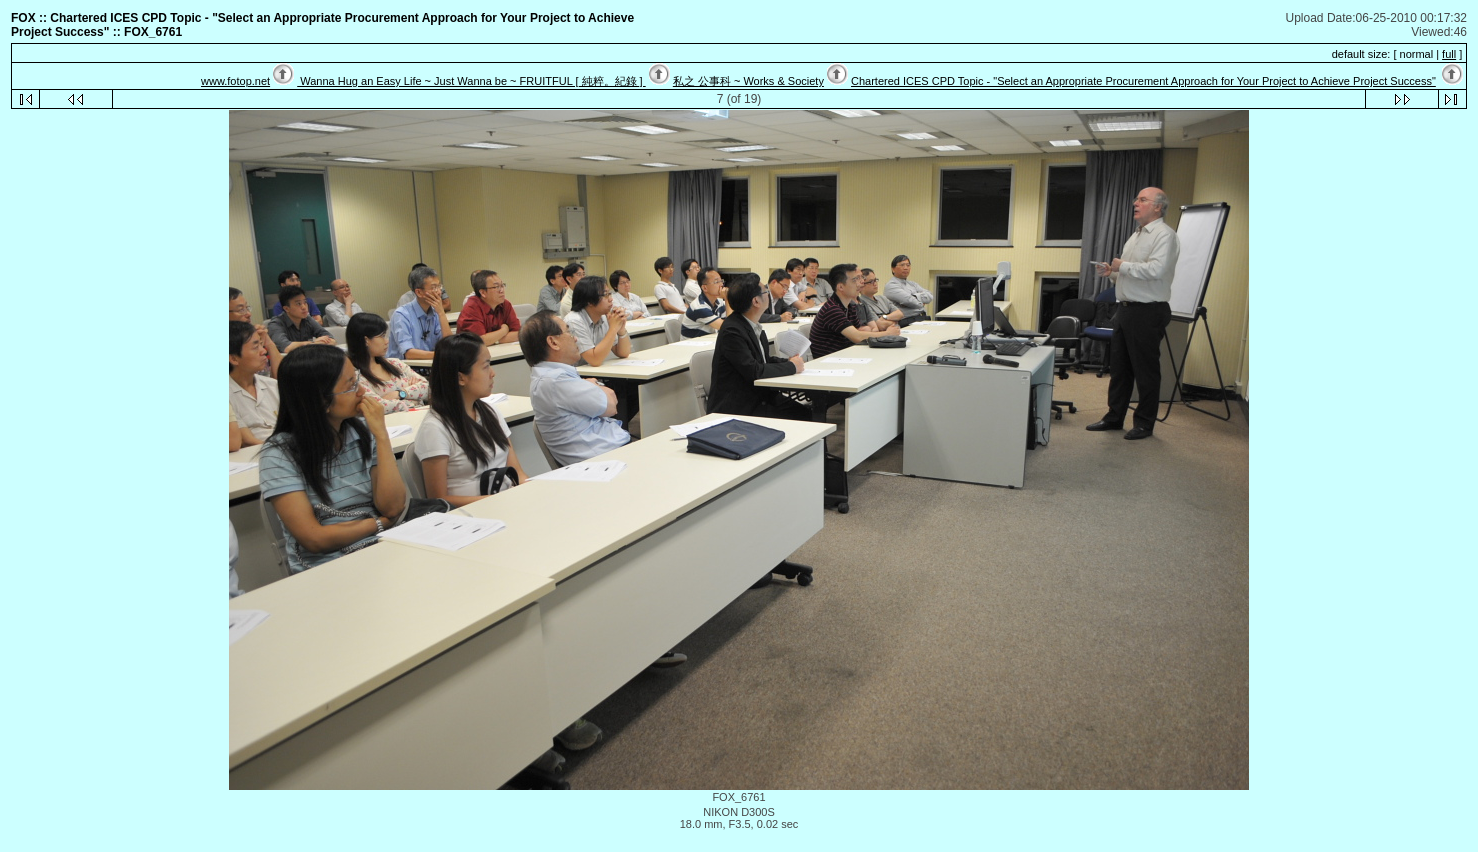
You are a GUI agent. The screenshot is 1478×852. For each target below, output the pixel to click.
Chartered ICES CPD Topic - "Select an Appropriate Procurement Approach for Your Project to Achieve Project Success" (1143, 81)
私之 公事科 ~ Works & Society (748, 81)
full (1449, 54)
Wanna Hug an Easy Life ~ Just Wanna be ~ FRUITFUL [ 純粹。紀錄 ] (471, 81)
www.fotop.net (235, 81)
